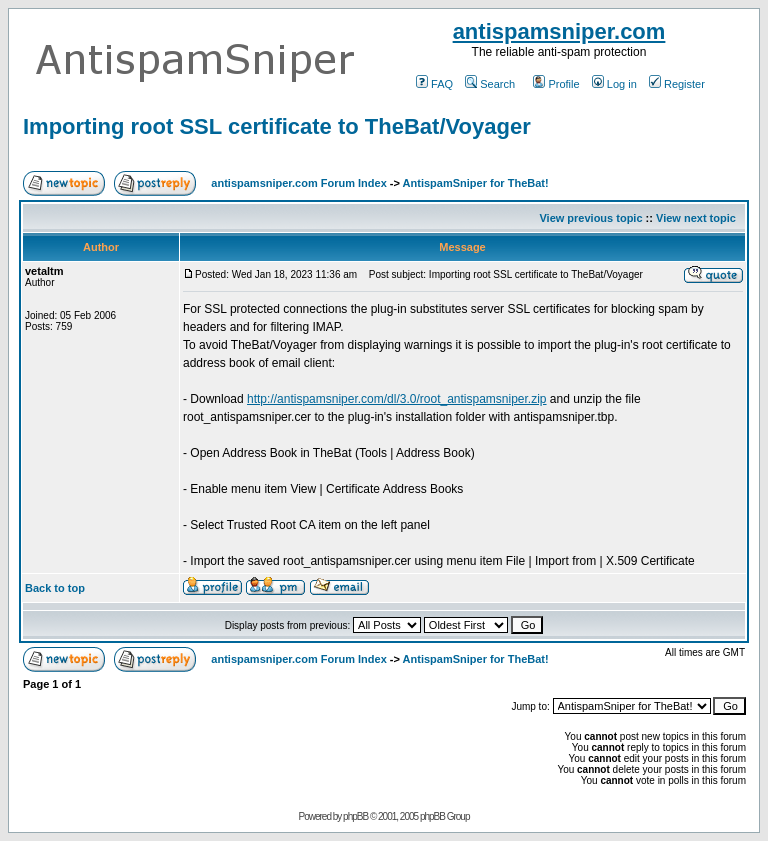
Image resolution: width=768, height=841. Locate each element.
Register (677, 84)
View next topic (696, 218)
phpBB (355, 816)
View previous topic (590, 218)
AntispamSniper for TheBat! (476, 183)
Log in (614, 84)
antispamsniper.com (559, 31)
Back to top (55, 588)
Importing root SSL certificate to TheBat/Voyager (277, 126)
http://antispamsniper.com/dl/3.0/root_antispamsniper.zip (397, 399)
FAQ (434, 84)
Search (490, 84)
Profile (556, 84)
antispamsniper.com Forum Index (298, 183)
